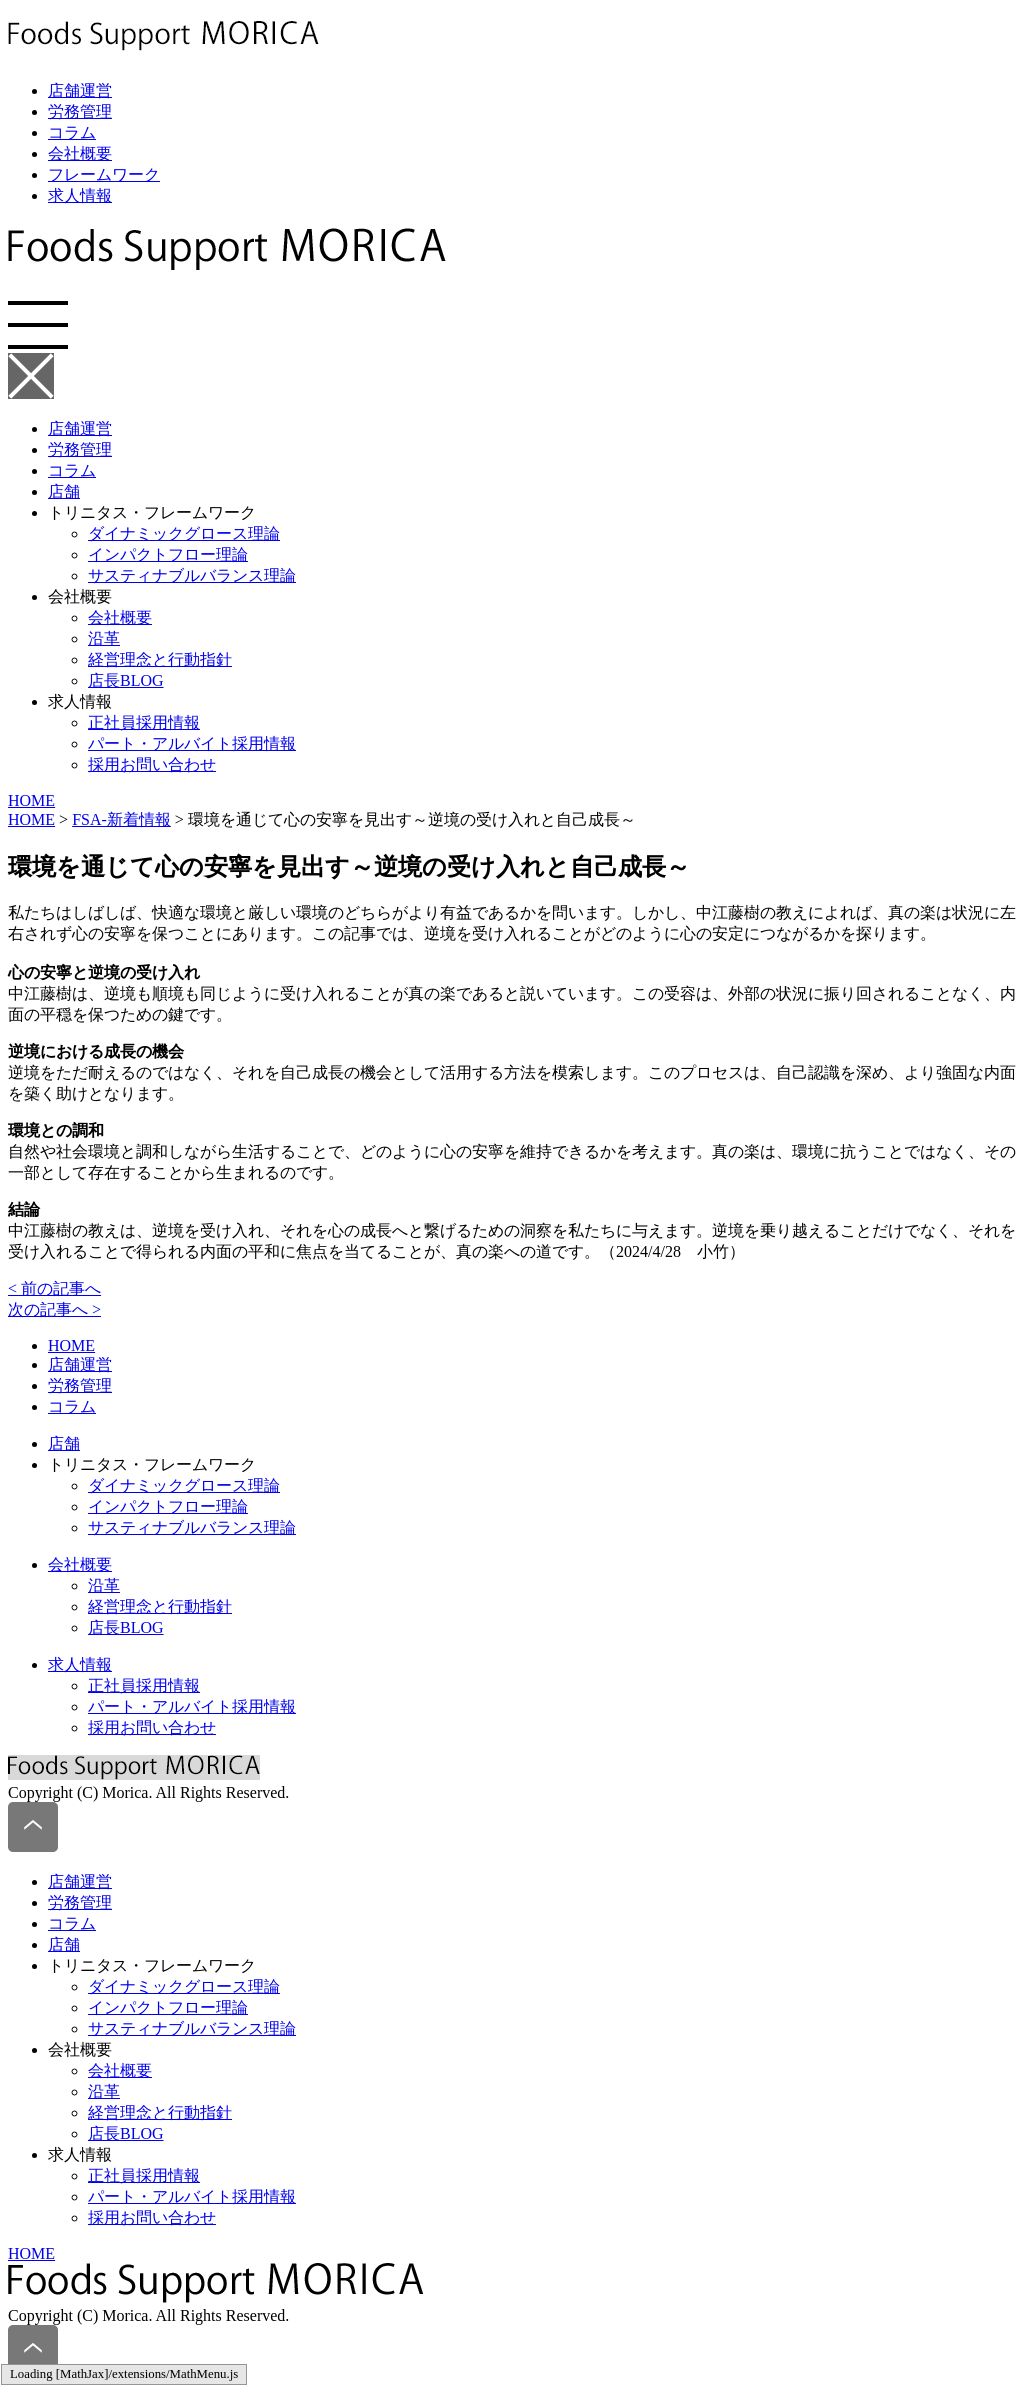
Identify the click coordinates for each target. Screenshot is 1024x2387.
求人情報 (80, 195)
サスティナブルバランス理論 (192, 575)
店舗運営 (80, 90)
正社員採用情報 (144, 722)
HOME (31, 800)
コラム (72, 132)
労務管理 (80, 111)
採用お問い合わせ (152, 764)
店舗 (64, 491)
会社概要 (80, 153)
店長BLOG (126, 680)
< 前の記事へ (54, 1288)
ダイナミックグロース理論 (184, 533)
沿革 (104, 638)
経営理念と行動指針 (160, 659)
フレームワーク (104, 174)
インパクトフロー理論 (168, 554)
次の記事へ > (54, 1309)
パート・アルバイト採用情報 (192, 743)
